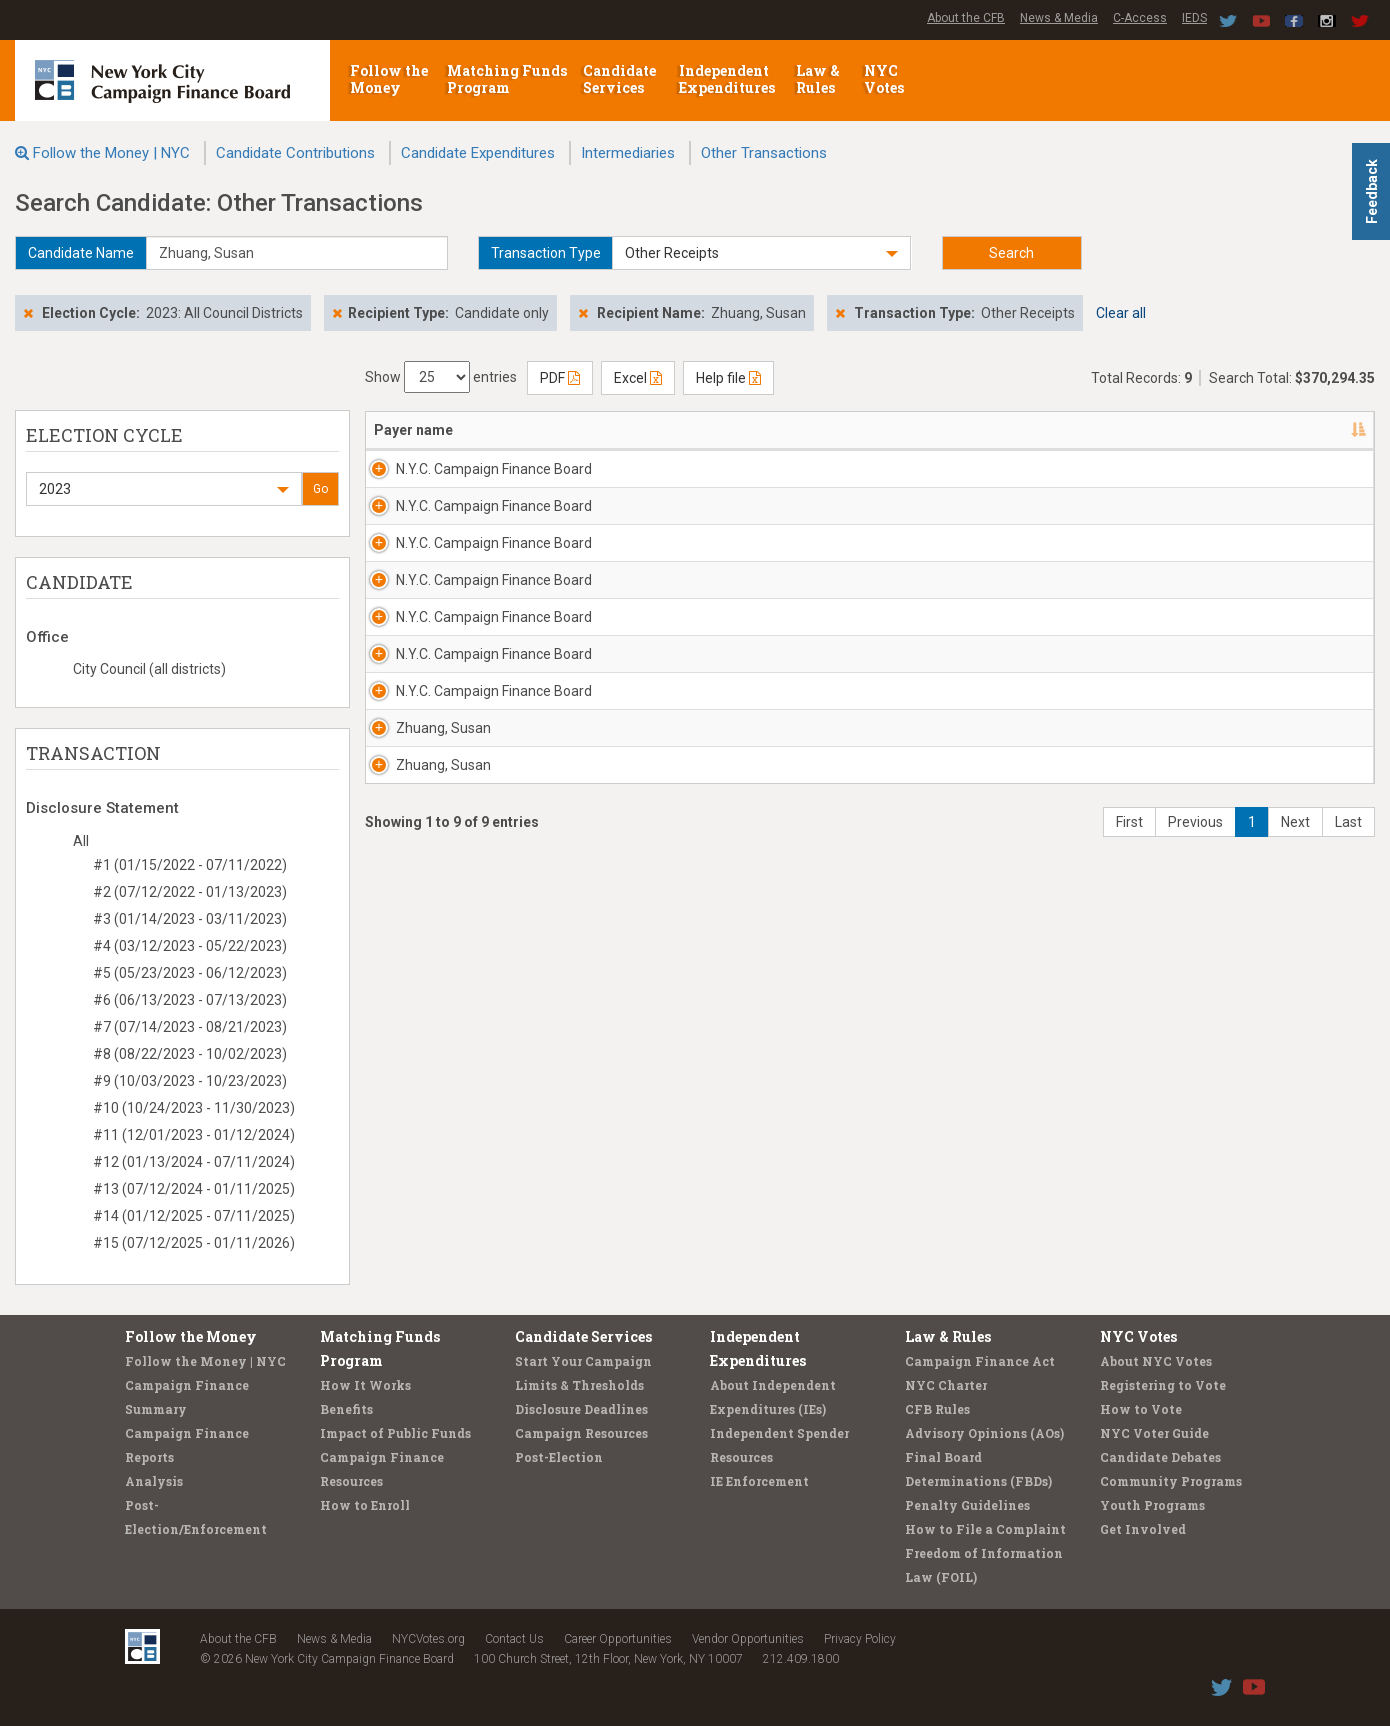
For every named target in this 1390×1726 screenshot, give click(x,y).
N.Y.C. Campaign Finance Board (451, 479)
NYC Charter (946, 1385)
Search (1011, 253)
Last (1348, 1002)
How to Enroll (365, 1505)
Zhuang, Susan (421, 868)
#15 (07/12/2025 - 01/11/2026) (194, 1243)
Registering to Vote (1163, 1385)
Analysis (154, 1481)
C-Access (1140, 18)
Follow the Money (389, 79)
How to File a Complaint (985, 1529)
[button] (761, 253)
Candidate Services (619, 79)
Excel (638, 378)
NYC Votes (885, 79)
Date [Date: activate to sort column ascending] (898, 430)
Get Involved (1143, 1529)
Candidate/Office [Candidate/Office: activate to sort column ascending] (786, 430)
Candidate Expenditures (478, 153)
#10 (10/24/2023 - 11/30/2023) (194, 1108)
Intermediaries (628, 153)
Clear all (1121, 313)
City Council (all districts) (149, 669)
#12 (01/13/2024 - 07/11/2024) (194, 1162)
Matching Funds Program (507, 79)
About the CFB (966, 18)
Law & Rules (818, 79)
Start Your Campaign (583, 1361)
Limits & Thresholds (579, 1385)
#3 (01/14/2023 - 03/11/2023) (190, 919)
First (1129, 1002)
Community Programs (1171, 1481)
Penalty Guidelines (967, 1505)
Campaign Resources (581, 1433)
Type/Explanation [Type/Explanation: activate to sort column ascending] (1130, 430)
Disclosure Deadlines (581, 1409)
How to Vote (1141, 1409)
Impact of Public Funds (395, 1433)
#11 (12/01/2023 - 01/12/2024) (194, 1135)
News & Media (1059, 18)
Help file (728, 378)
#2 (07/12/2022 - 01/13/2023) (190, 892)
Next (1295, 1002)
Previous (1195, 1002)
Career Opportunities (618, 1639)
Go (320, 489)
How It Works (365, 1385)
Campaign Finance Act (980, 1361)
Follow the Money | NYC (111, 153)
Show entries (441, 377)
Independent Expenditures (728, 79)
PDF (560, 378)
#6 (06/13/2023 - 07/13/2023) (190, 1000)
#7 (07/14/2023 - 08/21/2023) (190, 1027)
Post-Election (559, 1457)
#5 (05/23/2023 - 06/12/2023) (190, 973)
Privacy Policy (860, 1639)
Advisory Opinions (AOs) (984, 1433)
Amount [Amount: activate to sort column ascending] (1008, 430)
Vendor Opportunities (748, 1639)
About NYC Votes (1156, 1361)
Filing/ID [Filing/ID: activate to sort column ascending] (1258, 430)
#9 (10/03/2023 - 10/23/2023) (190, 1081)
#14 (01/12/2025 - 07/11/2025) (194, 1216)
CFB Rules (937, 1409)
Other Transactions (764, 153)
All (81, 841)
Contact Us (514, 1639)
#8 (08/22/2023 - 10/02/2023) (190, 1054)
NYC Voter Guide (1154, 1433)
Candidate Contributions (295, 153)
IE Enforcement (759, 1481)
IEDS (1194, 18)
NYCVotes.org (428, 1639)
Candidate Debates (1160, 1457)
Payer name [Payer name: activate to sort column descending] (413, 430)
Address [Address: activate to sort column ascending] (614, 430)
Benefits (346, 1409)
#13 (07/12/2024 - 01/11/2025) (194, 1189)
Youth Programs (1152, 1505)
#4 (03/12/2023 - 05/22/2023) (190, 946)
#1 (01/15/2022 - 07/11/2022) (190, 865)
